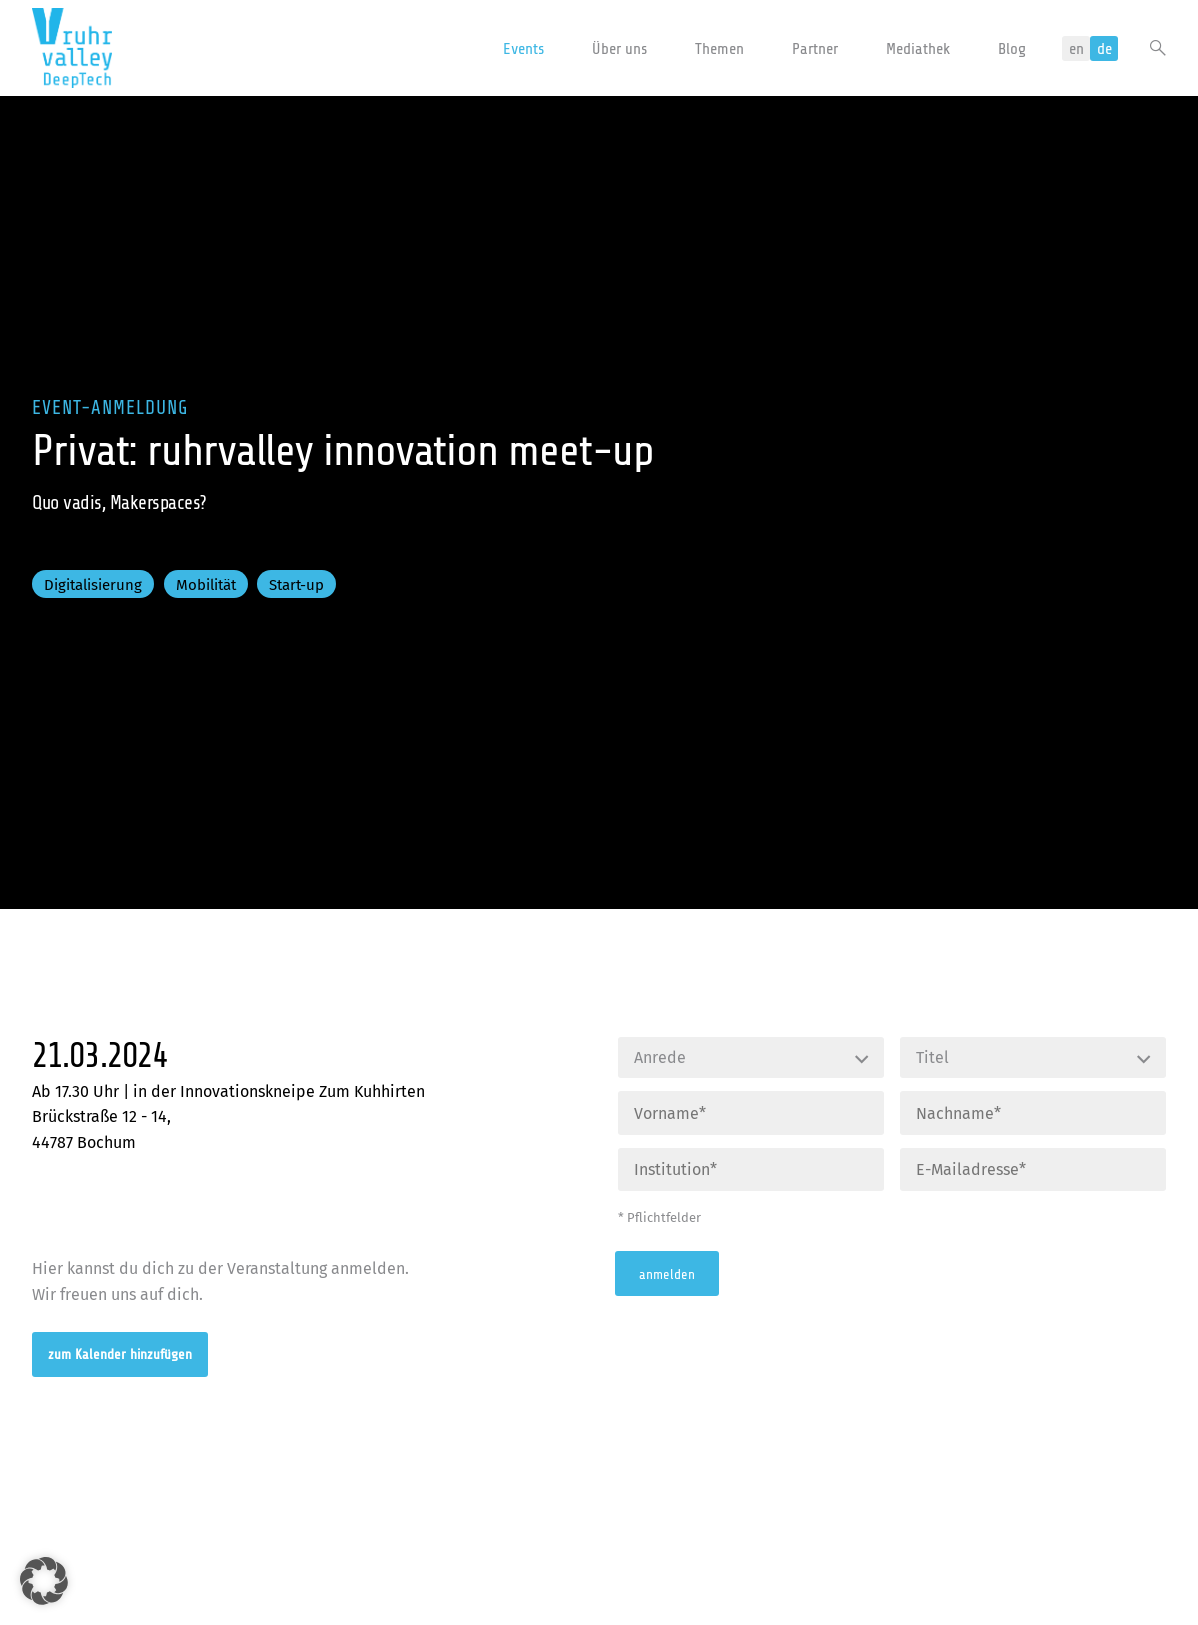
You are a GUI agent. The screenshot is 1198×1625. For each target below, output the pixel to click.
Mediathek (918, 49)
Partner (815, 49)
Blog (1012, 49)
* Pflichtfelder (659, 1217)
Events (523, 49)
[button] (44, 1581)
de (1104, 49)
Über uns (619, 49)
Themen (719, 49)
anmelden (667, 1274)
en (1076, 49)
